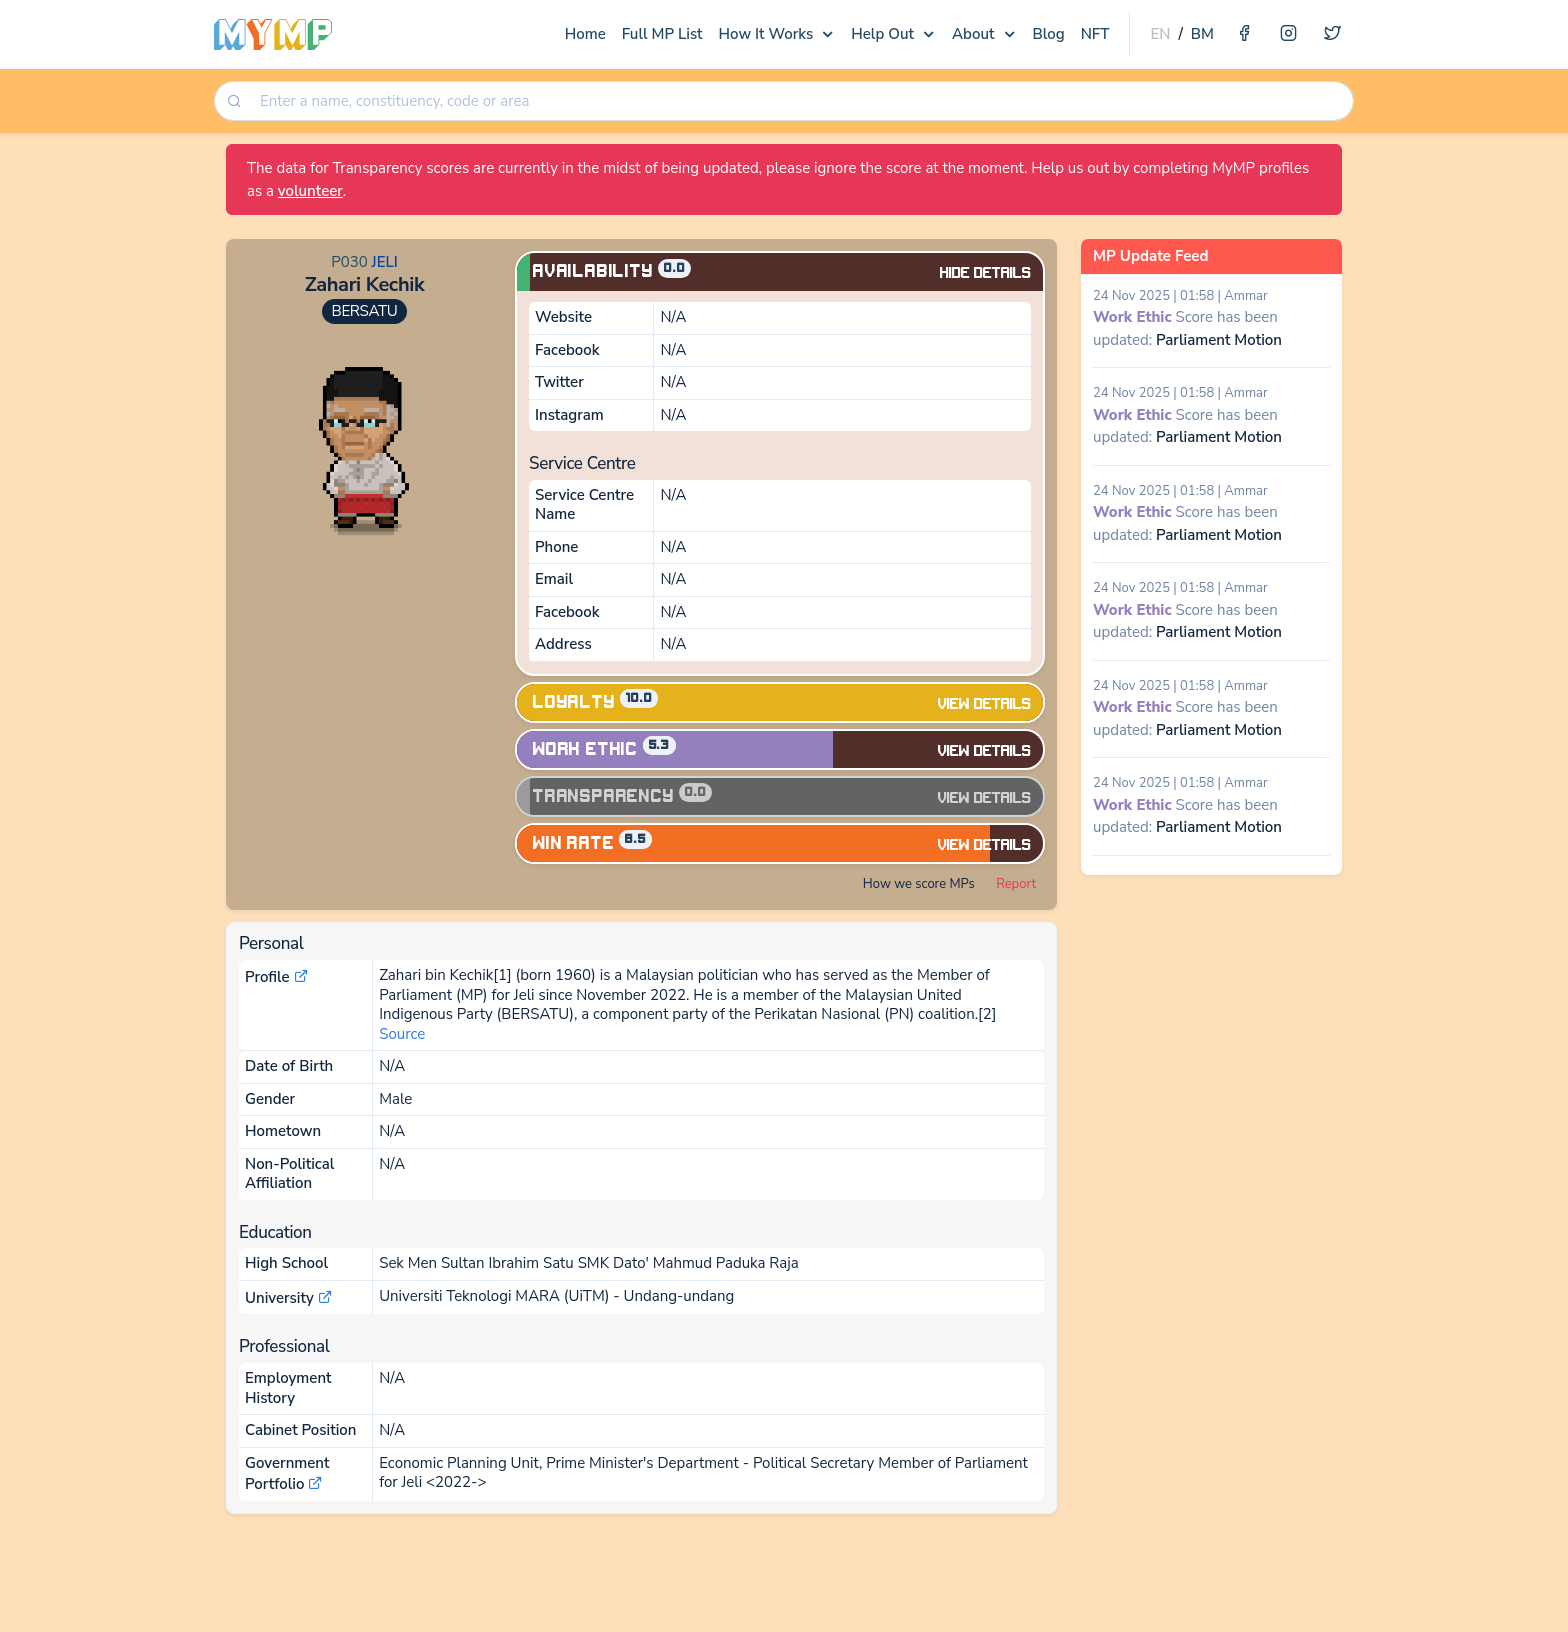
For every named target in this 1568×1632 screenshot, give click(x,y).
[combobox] (799, 101)
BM (1202, 34)
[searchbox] (801, 101)
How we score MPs (919, 884)
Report (1016, 884)
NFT (1095, 34)
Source (402, 1034)
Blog (1049, 34)
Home (585, 34)
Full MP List (662, 34)
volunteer (310, 191)
